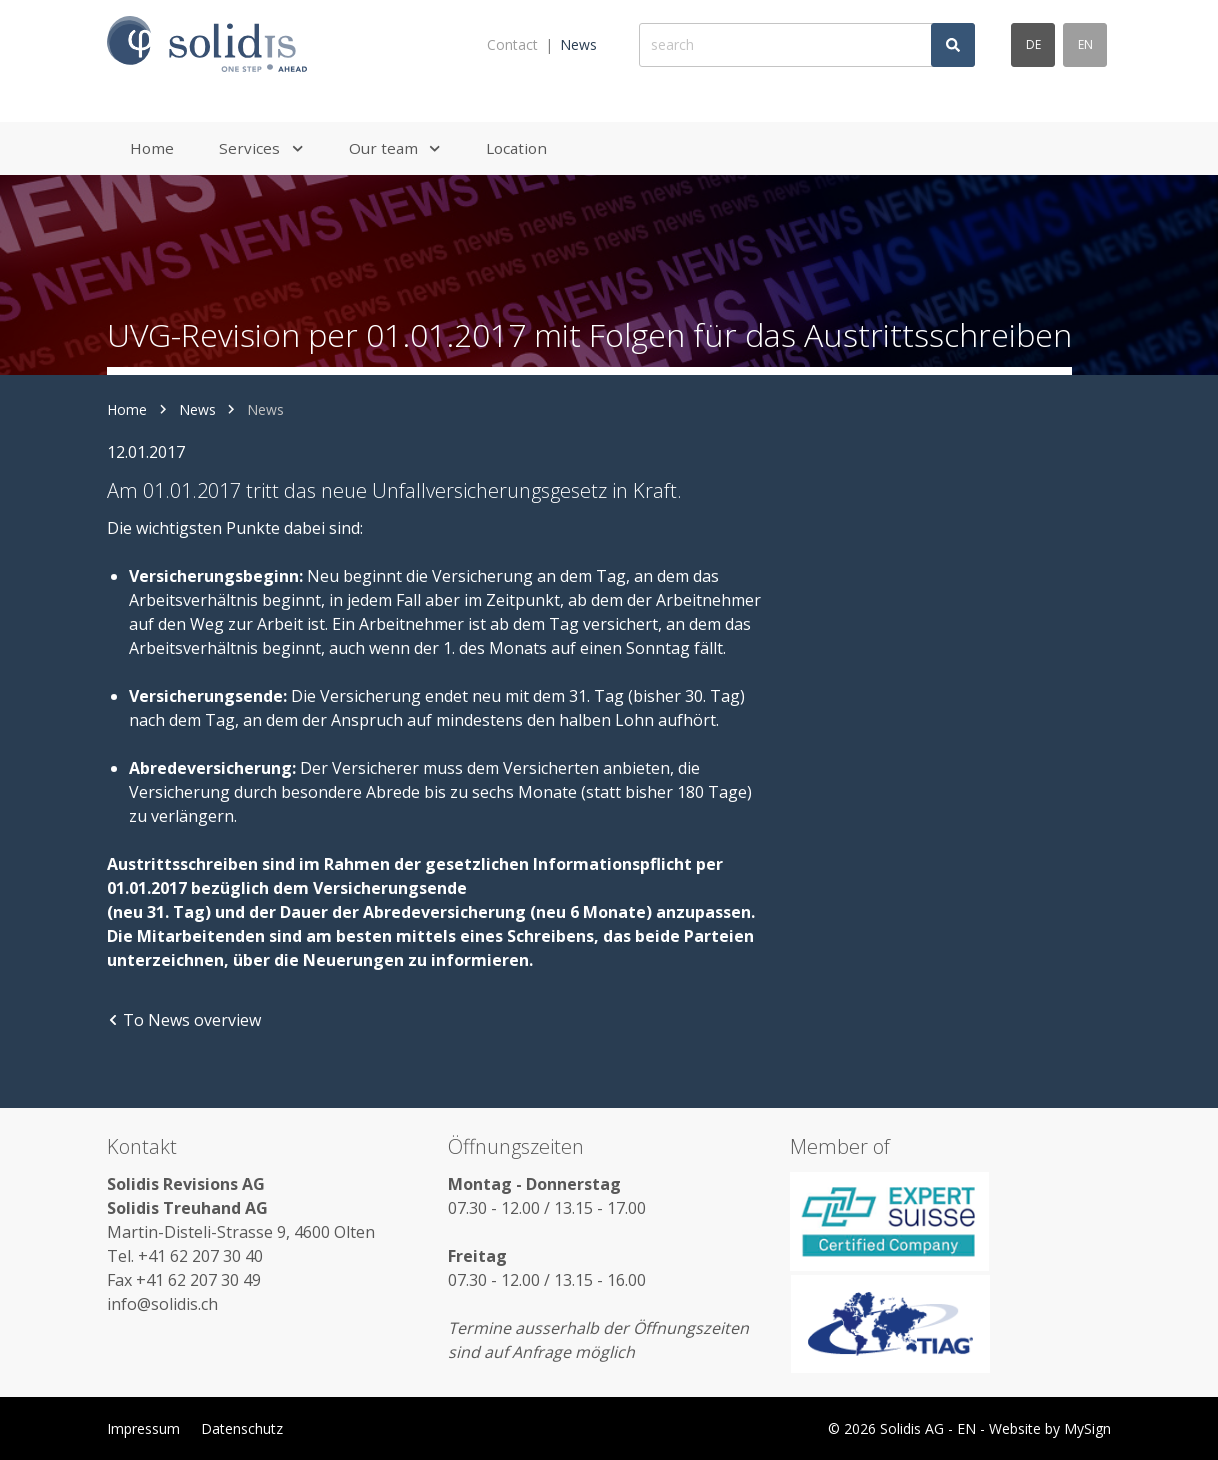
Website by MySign (1050, 1428)
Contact (512, 44)
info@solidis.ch (162, 1304)
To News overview (184, 1020)
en (1085, 44)
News (578, 44)
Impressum (143, 1428)
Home (127, 409)
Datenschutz (242, 1428)
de (1033, 44)
